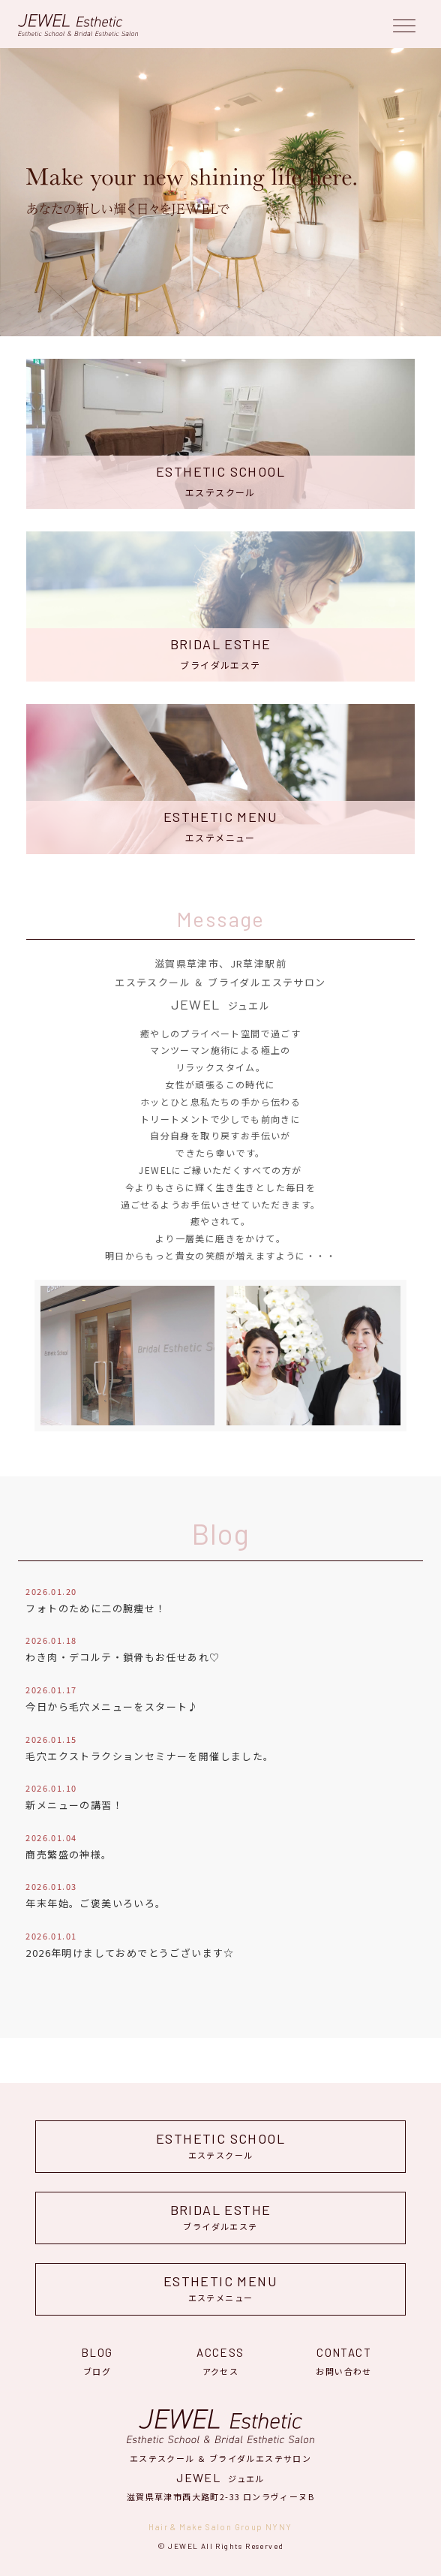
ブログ (97, 2359)
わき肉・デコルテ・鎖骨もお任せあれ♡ (123, 1657)
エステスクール (220, 2145)
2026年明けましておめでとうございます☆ (130, 1953)
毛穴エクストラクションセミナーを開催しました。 (150, 1756)
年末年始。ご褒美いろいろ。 (96, 1903)
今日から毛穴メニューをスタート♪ (112, 1706)
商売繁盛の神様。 (69, 1854)
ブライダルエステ (220, 2216)
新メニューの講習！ (74, 1805)
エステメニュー (220, 2288)
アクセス (220, 2359)
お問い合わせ (344, 2359)
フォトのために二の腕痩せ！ (96, 1608)
